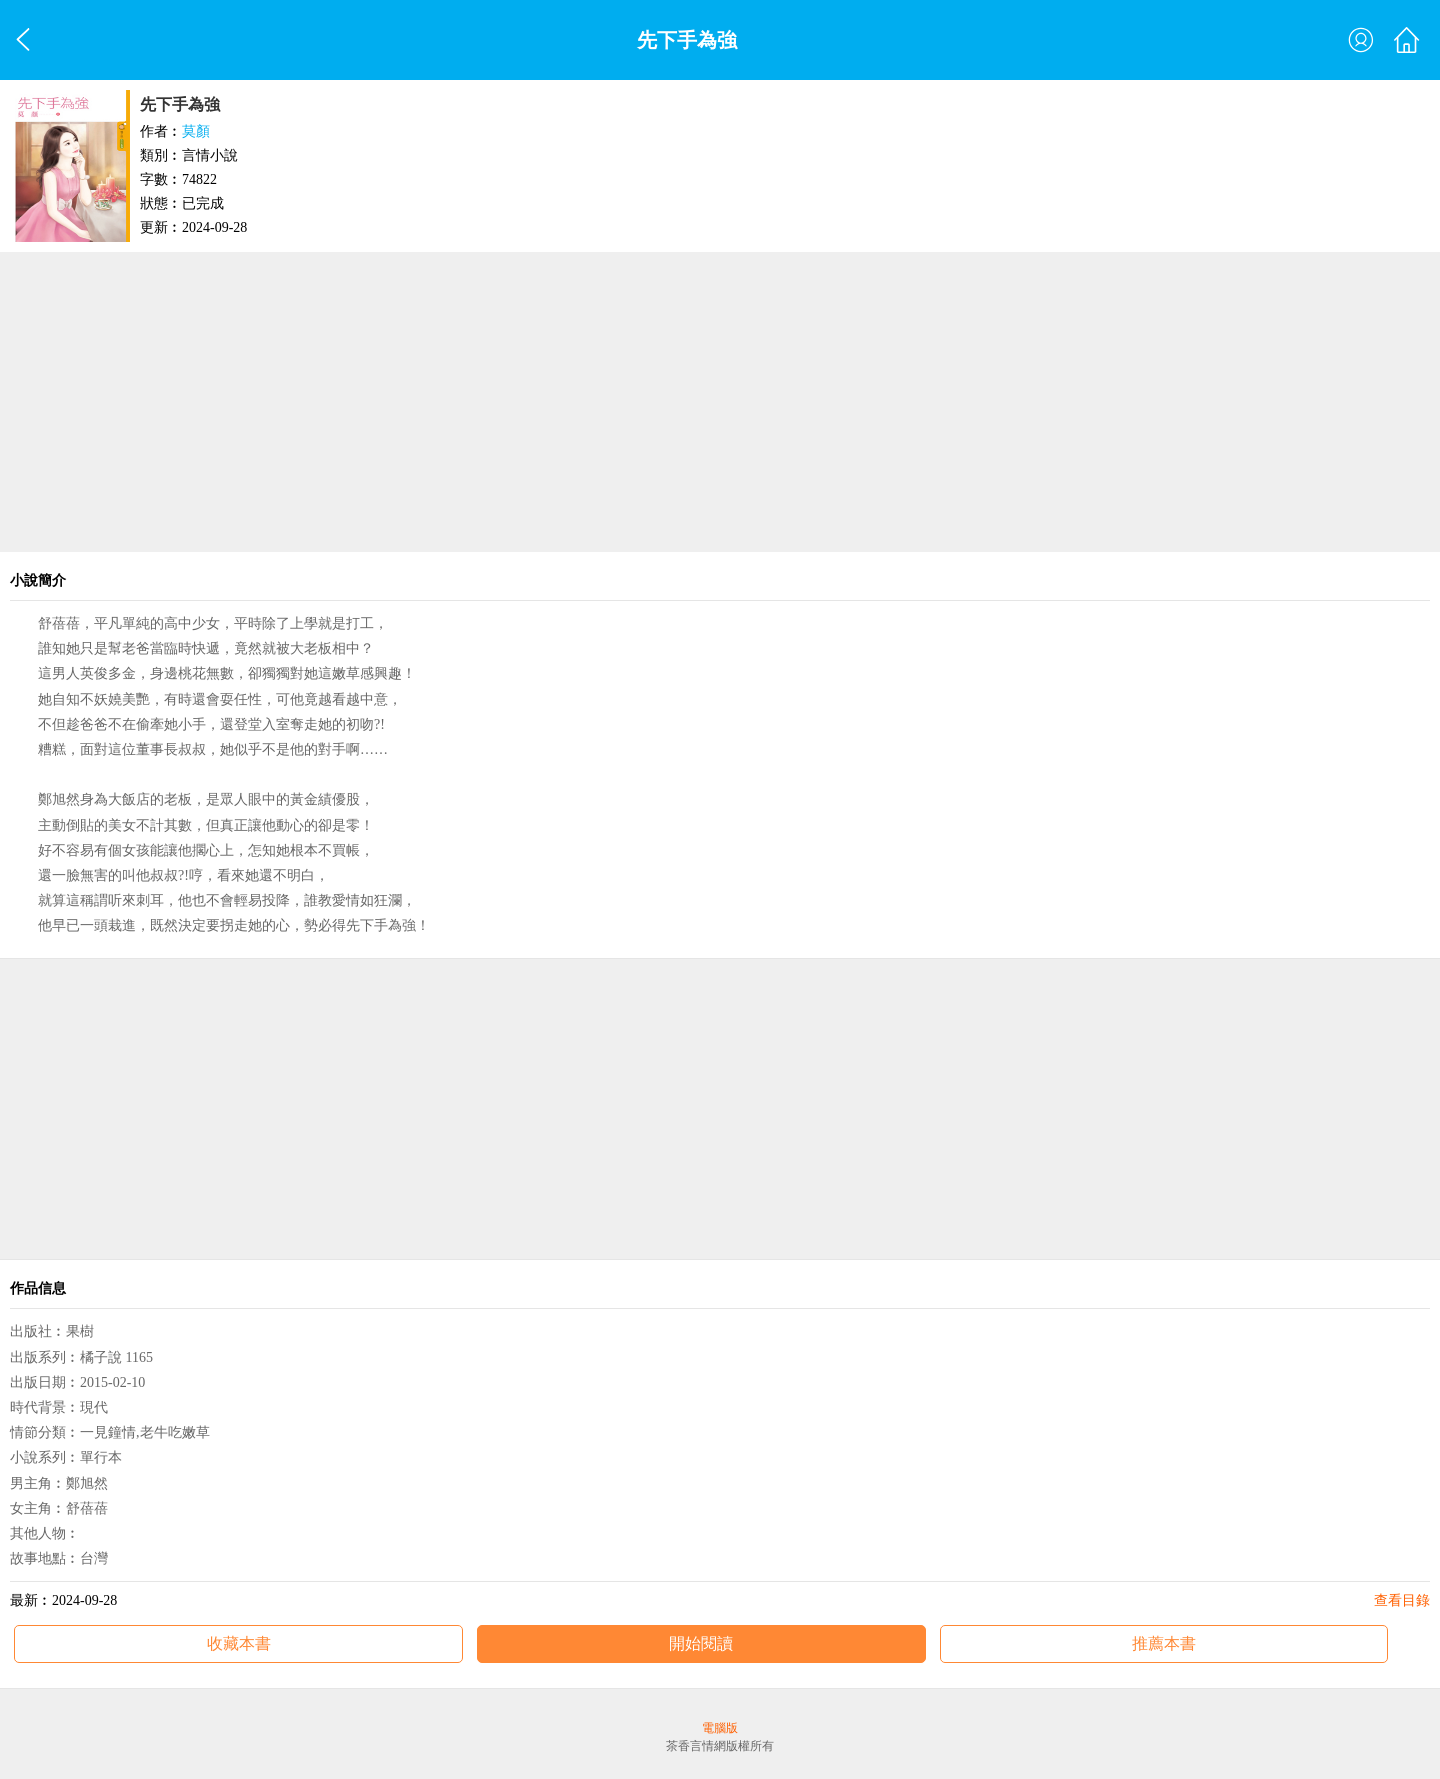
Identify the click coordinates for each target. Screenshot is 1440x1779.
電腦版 (720, 1728)
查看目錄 (1402, 1600)
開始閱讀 (701, 1643)
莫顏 (196, 131)
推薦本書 (1164, 1643)
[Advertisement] (720, 402)
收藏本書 (239, 1643)
